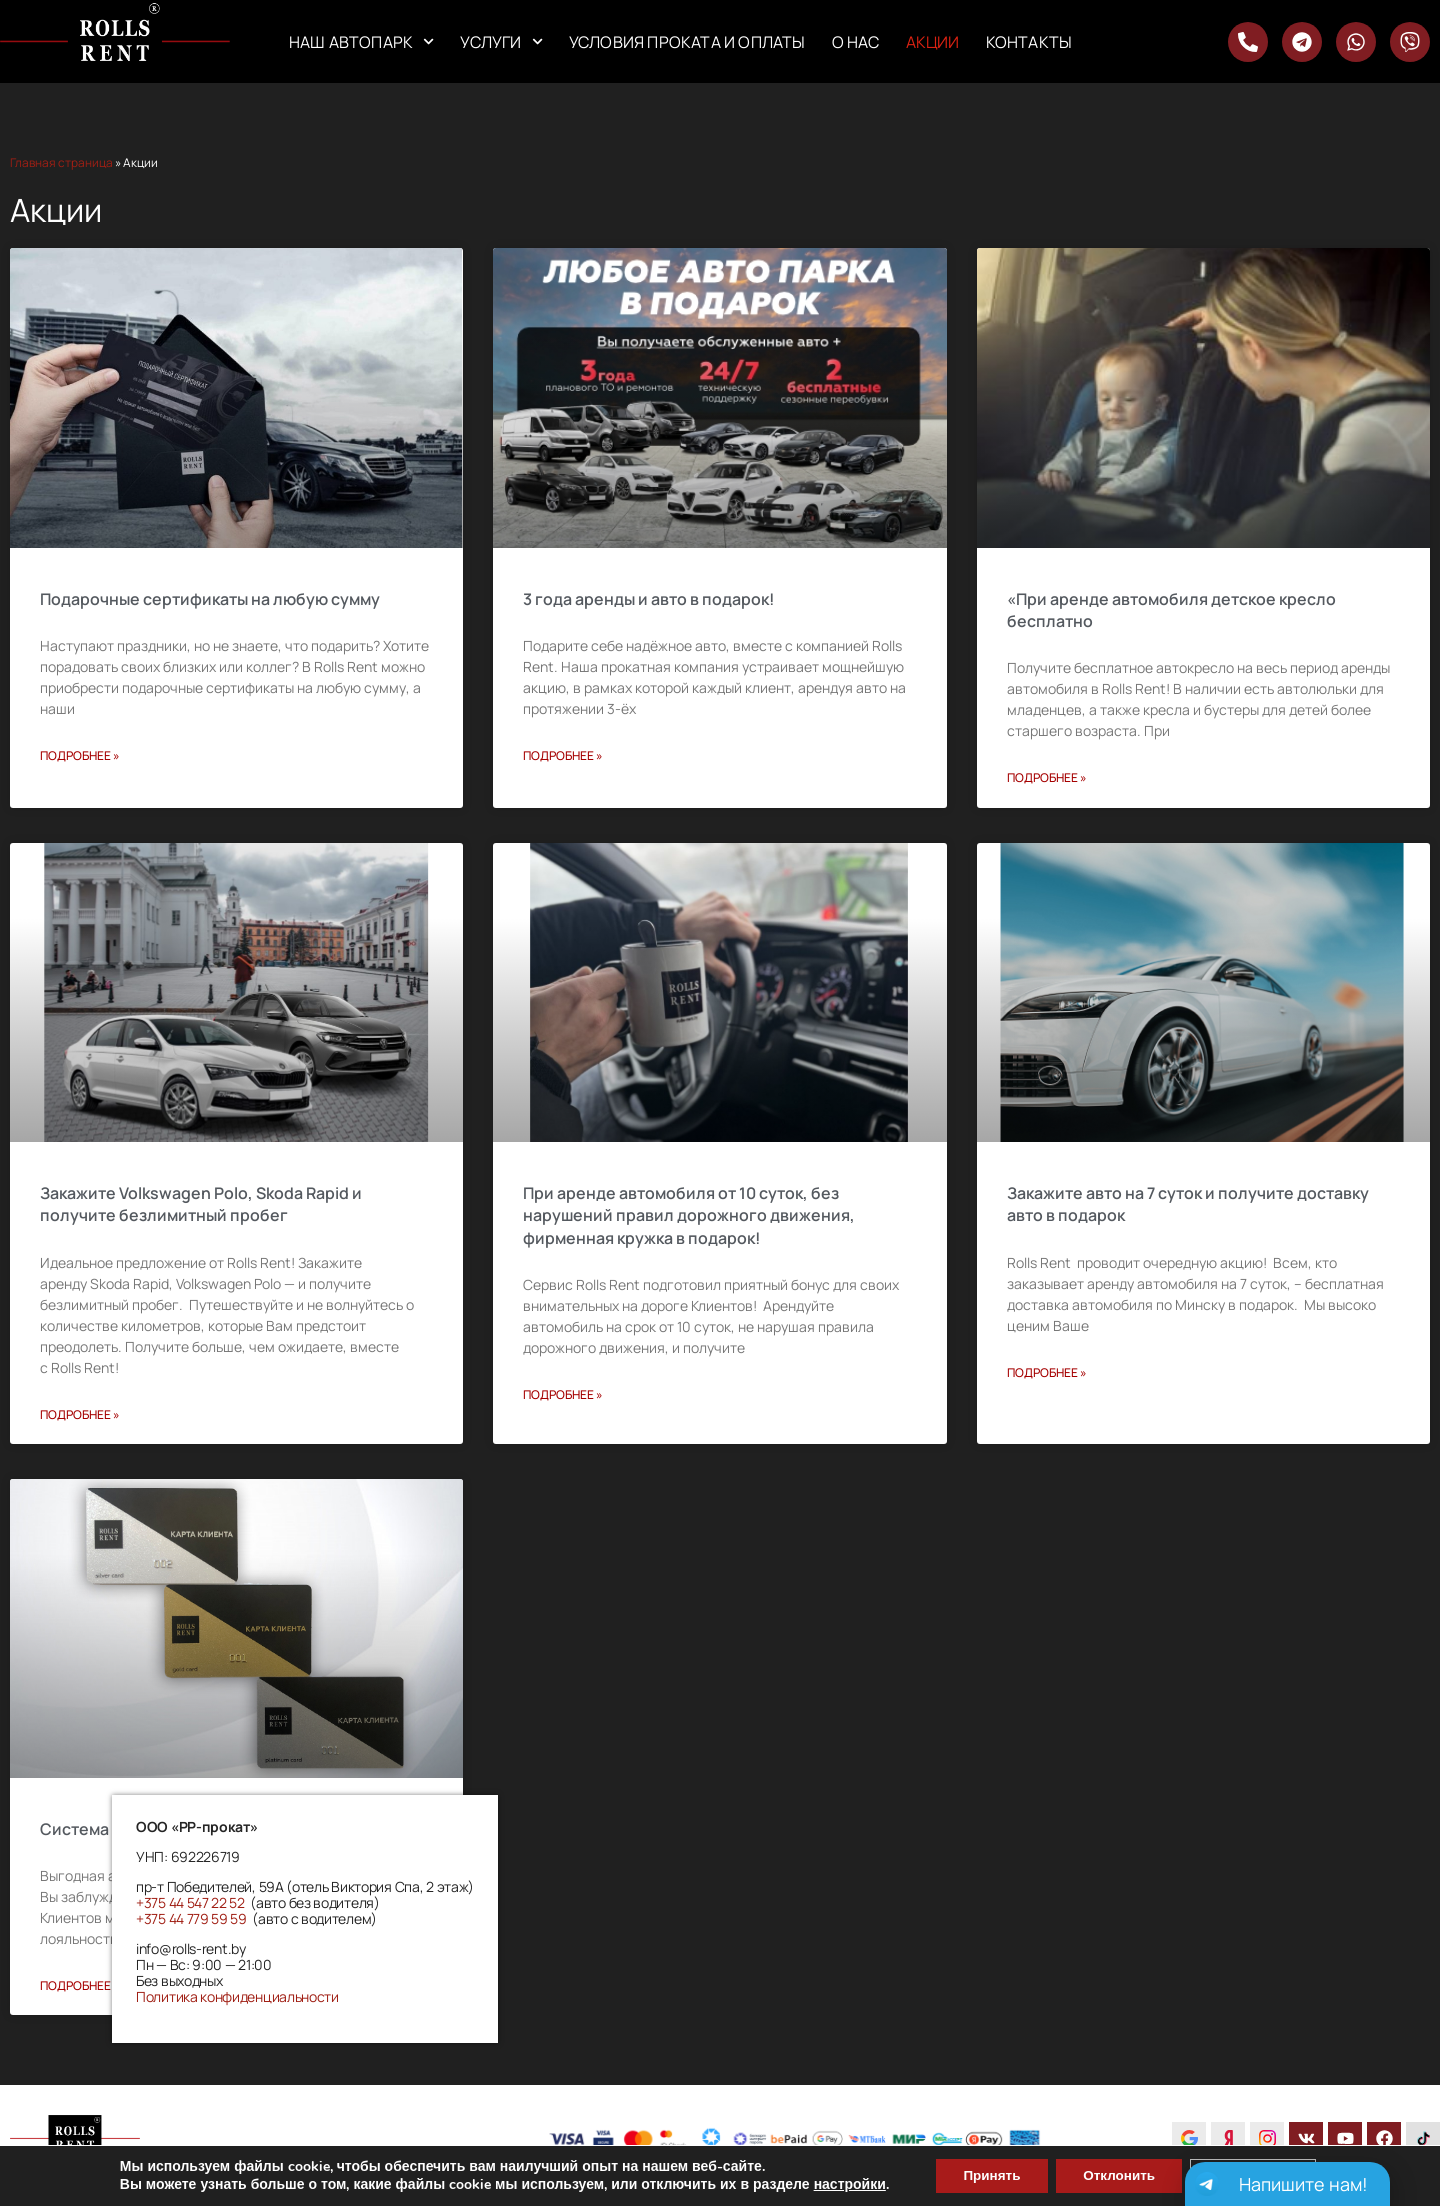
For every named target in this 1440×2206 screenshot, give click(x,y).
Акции (933, 42)
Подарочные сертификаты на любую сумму (210, 599)
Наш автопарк (362, 41)
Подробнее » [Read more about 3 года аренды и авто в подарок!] (563, 755)
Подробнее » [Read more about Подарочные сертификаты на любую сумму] (80, 755)
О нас (856, 42)
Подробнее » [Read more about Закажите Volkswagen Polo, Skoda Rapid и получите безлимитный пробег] (80, 1414)
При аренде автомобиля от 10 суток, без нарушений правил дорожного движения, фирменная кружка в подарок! (689, 1215)
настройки (838, 2184)
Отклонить (1118, 2174)
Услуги (501, 41)
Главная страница (61, 162)
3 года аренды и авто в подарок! (649, 599)
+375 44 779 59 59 (191, 1918)
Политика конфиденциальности (237, 1996)
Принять (983, 2174)
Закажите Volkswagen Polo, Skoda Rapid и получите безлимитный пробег (201, 1204)
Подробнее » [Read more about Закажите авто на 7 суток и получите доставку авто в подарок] (1047, 1372)
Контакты (1029, 42)
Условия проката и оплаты (687, 42)
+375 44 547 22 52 (190, 1902)
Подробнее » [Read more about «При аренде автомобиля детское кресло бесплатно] (1047, 777)
